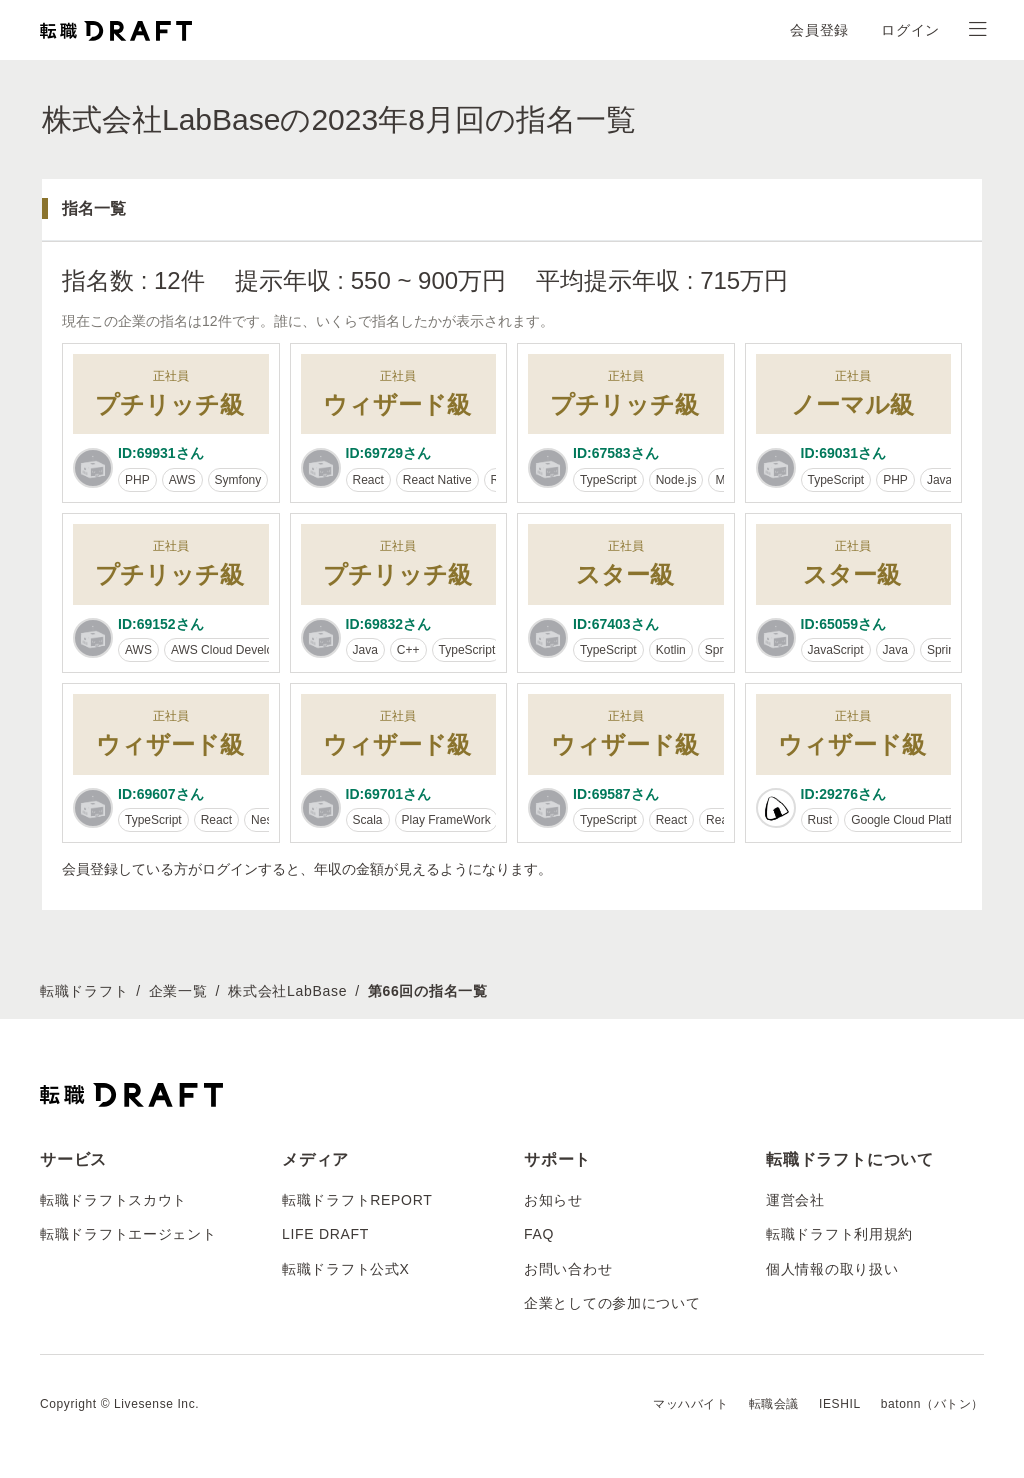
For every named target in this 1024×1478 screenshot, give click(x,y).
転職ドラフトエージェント (128, 1234)
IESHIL (840, 1404)
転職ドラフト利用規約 (839, 1234)
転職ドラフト (84, 991)
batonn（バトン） (932, 1404)
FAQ (539, 1234)
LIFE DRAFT (325, 1234)
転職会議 (774, 1404)
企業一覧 (178, 991)
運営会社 (795, 1200)
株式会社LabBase (287, 991)
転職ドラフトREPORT (357, 1200)
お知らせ (553, 1200)
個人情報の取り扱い (832, 1269)
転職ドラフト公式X (346, 1269)
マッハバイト (691, 1404)
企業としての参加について (612, 1303)
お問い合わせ (568, 1269)
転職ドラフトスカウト (113, 1200)
